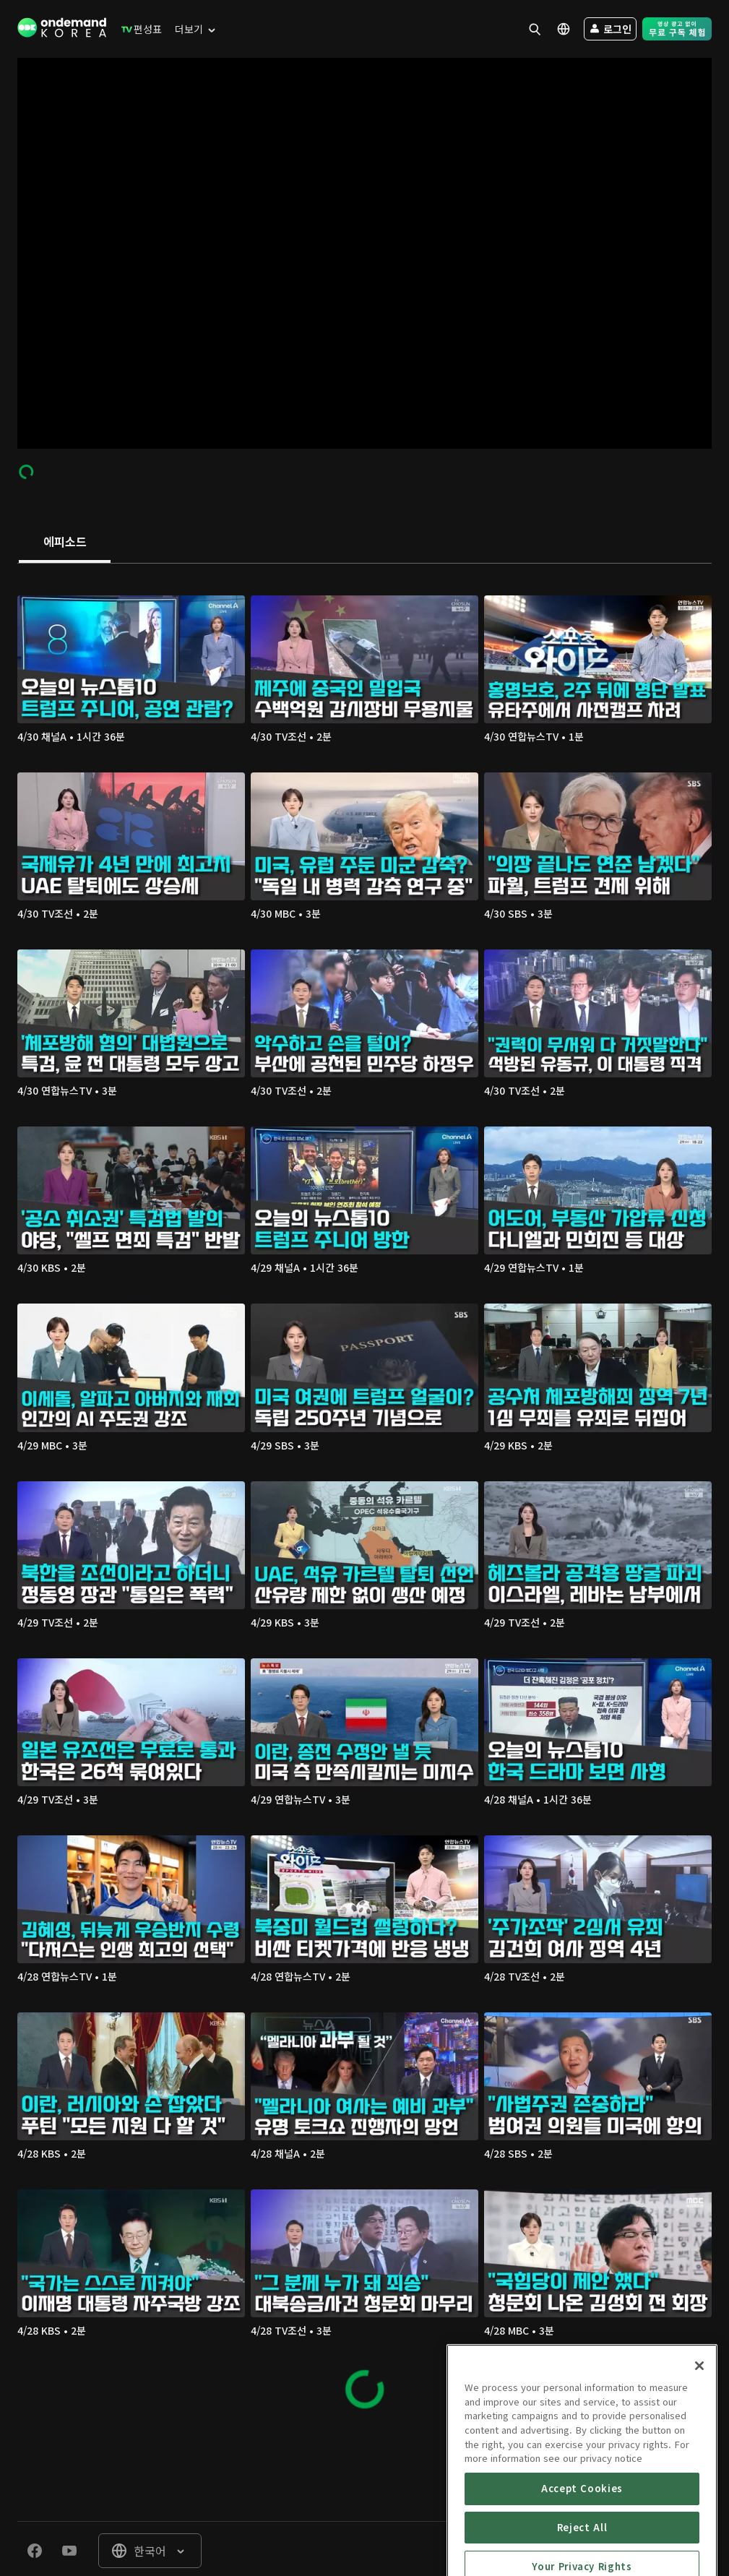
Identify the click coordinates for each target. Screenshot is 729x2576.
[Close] (699, 2445)
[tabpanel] (364, 1496)
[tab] (65, 542)
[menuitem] (138, 29)
